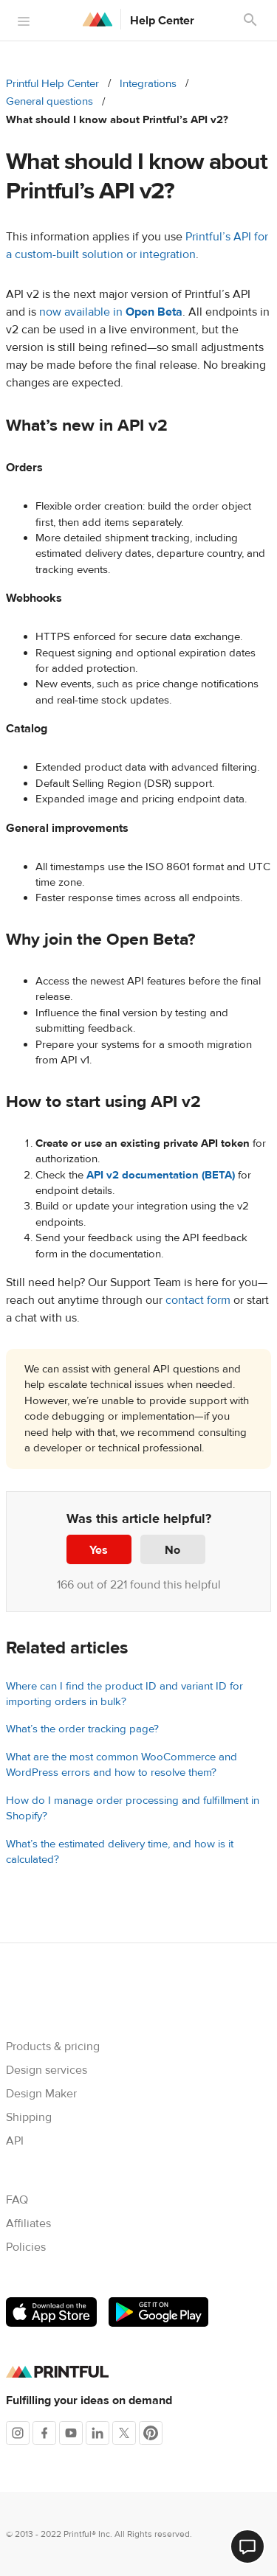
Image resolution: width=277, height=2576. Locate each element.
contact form (197, 1300)
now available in (110, 312)
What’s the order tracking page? (82, 1729)
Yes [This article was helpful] (98, 1550)
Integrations (148, 84)
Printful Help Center (52, 84)
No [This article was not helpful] (172, 1550)
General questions (49, 101)
